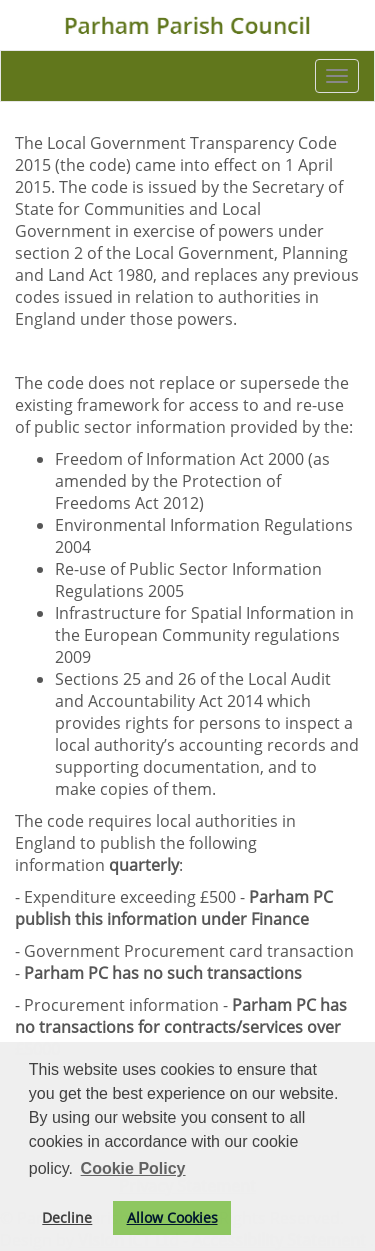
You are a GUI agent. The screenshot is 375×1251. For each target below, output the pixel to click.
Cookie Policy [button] (133, 1168)
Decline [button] (67, 1217)
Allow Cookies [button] (172, 1217)
